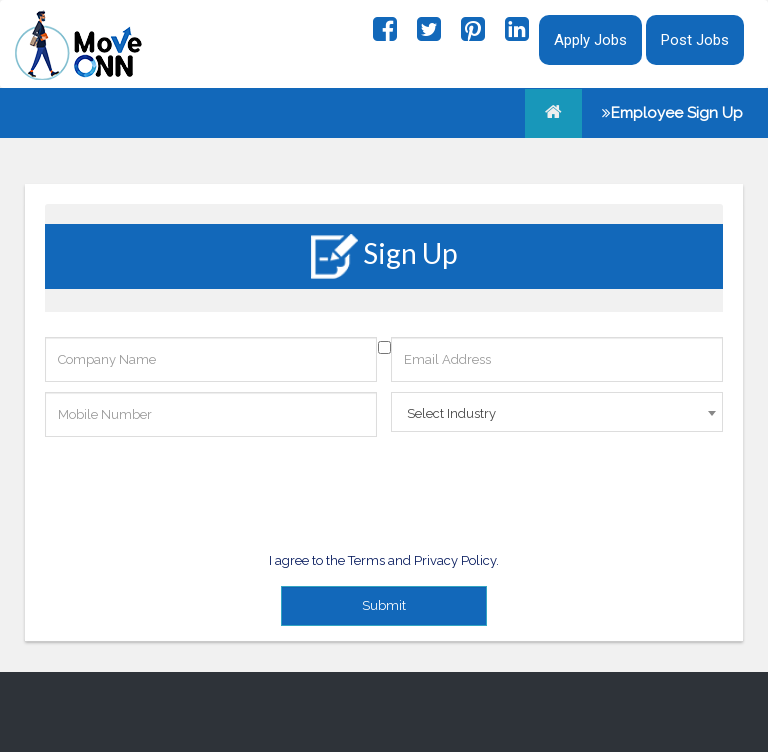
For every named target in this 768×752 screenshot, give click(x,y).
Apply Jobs (590, 40)
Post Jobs (695, 40)
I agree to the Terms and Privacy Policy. (384, 560)
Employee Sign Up (672, 113)
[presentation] (197, 486)
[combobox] (557, 412)
